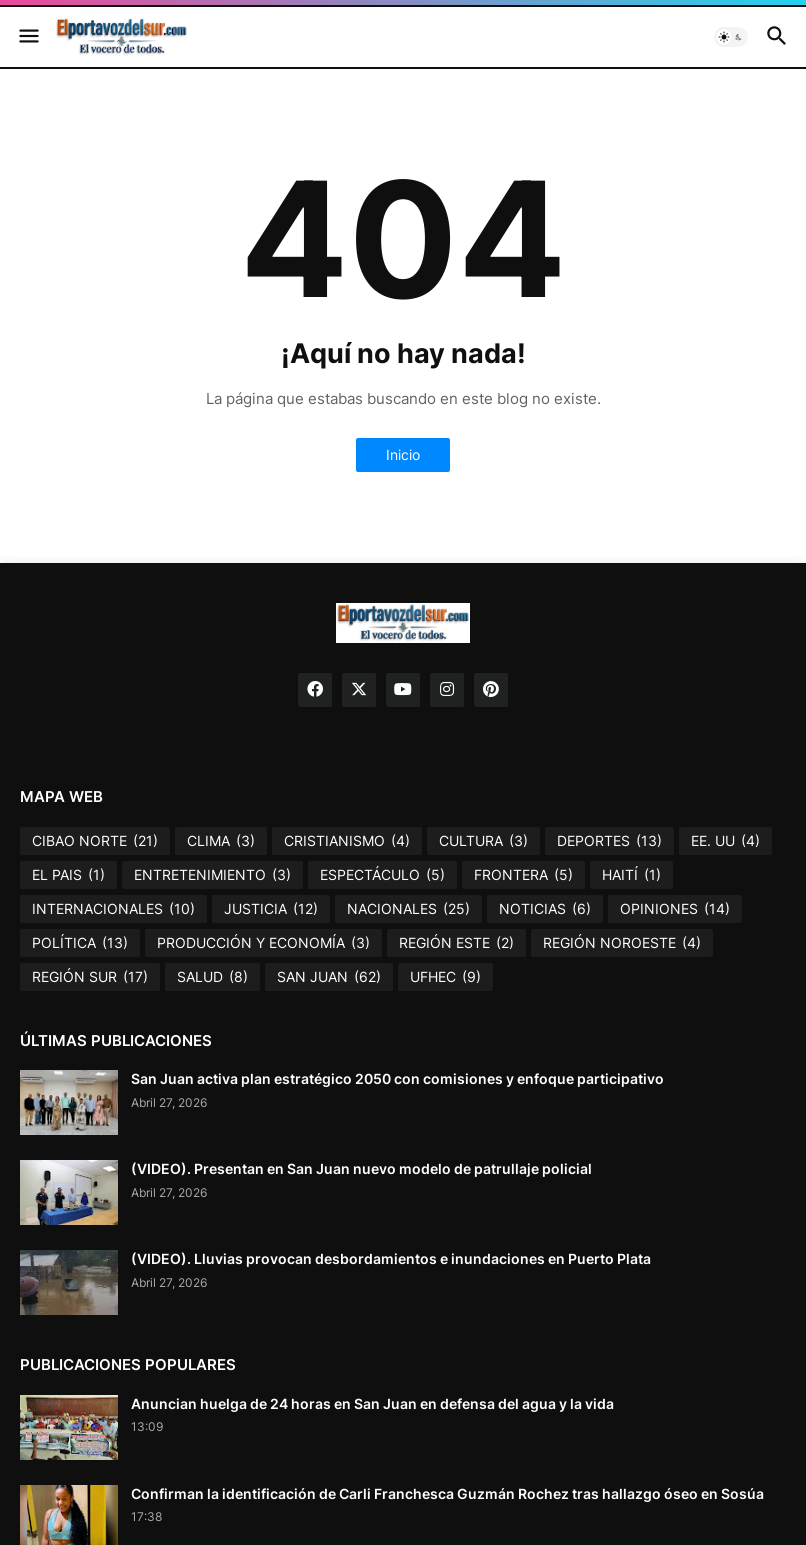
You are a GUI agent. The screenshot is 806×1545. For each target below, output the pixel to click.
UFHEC (445, 977)
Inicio (403, 454)
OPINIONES (675, 909)
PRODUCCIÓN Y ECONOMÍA (263, 943)
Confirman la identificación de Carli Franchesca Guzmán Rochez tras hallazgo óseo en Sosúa (447, 1493)
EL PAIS (68, 875)
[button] (27, 37)
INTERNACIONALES (113, 909)
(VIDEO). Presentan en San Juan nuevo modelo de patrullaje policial (361, 1168)
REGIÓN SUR (90, 977)
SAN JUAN (329, 977)
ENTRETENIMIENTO (212, 875)
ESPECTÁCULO (382, 875)
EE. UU (725, 841)
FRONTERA (523, 875)
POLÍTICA (80, 943)
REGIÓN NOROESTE (622, 943)
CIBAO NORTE (95, 841)
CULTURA (483, 841)
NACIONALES (408, 909)
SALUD (212, 977)
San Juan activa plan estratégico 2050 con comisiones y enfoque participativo (397, 1078)
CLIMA (221, 841)
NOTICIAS (545, 909)
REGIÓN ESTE (456, 943)
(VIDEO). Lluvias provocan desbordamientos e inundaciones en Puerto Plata (391, 1258)
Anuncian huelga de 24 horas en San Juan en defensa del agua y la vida (372, 1403)
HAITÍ (631, 875)
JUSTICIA (271, 909)
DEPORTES (609, 841)
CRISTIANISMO (347, 841)
